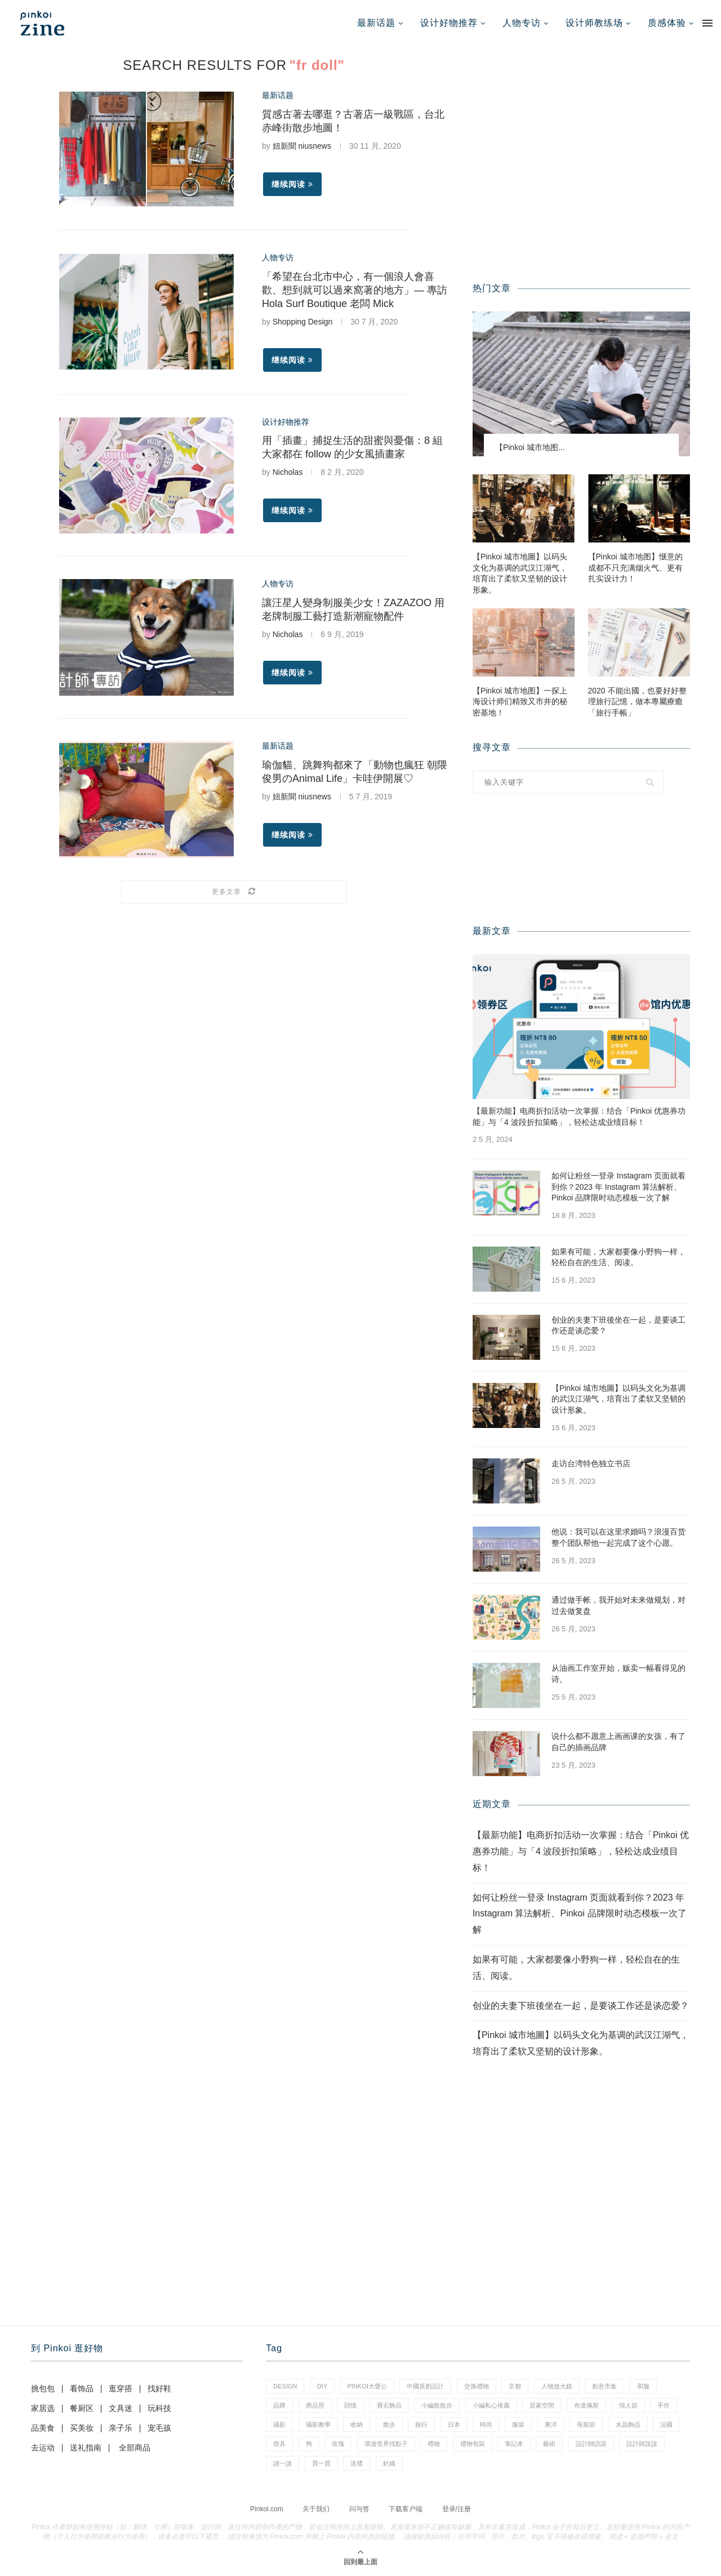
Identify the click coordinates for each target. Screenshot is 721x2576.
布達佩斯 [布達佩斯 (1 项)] (586, 2405)
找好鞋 (159, 2388)
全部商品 (134, 2447)
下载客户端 (405, 2509)
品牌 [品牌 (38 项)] (279, 2405)
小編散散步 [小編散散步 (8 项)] (436, 2405)
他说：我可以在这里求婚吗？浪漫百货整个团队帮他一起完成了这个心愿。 (618, 1537)
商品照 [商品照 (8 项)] (315, 2405)
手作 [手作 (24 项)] (663, 2405)
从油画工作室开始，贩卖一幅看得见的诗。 (618, 1673)
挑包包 (43, 2388)
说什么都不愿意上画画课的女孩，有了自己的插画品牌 (618, 1742)
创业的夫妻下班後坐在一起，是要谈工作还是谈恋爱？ (618, 1325)
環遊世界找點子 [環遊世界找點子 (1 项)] (386, 2443)
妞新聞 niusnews (302, 145)
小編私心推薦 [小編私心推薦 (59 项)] (491, 2405)
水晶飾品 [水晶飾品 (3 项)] (628, 2424)
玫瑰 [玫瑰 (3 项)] (338, 2443)
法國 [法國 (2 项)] (666, 2424)
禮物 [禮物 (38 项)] (434, 2443)
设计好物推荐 (449, 23)
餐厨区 (82, 2408)
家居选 (43, 2408)
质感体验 (667, 23)
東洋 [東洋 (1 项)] (551, 2424)
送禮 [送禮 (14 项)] (356, 2463)
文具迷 (120, 2408)
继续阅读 (292, 184)
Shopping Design (303, 321)
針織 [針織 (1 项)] (389, 2463)
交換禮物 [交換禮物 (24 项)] (476, 2386)
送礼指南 (85, 2447)
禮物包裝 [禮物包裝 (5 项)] (472, 2443)
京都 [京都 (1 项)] (515, 2386)
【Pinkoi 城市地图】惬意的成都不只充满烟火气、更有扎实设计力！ (635, 567)
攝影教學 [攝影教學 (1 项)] (318, 2424)
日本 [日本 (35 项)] (454, 2424)
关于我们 (316, 2509)
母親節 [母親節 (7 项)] (586, 2424)
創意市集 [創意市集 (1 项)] (604, 2386)
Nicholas (288, 472)
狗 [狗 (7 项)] (309, 2443)
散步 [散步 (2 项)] (389, 2424)
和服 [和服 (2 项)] (643, 2386)
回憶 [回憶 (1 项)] (350, 2405)
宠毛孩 (159, 2427)
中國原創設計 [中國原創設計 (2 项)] (425, 2386)
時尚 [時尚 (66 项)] (486, 2424)
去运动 (43, 2447)
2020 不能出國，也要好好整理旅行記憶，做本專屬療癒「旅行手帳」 (637, 701)
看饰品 (82, 2388)
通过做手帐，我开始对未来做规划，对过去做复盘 (618, 1605)
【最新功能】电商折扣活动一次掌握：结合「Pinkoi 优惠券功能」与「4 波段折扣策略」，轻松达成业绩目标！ (579, 1116)
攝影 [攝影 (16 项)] (279, 2424)
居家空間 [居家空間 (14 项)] (541, 2405)
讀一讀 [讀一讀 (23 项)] (282, 2463)
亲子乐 (120, 2427)
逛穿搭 (120, 2388)
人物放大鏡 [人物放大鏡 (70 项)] (556, 2386)
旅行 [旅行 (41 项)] (421, 2424)
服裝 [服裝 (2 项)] (518, 2424)
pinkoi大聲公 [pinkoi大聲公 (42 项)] (367, 2386)
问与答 (359, 2509)
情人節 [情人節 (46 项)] (628, 2405)
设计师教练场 (594, 23)
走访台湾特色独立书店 (590, 1463)
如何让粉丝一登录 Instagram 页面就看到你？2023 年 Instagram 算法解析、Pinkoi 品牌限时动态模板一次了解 (618, 1186)
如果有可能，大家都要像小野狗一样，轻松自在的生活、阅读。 (618, 1257)
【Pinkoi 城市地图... (530, 447)
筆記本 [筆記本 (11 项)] (514, 2443)
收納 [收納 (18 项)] (356, 2424)
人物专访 (521, 23)
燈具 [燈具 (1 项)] (279, 2443)
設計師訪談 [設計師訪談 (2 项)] (591, 2443)
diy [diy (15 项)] (322, 2386)
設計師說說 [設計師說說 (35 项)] (641, 2443)
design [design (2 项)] (285, 2386)
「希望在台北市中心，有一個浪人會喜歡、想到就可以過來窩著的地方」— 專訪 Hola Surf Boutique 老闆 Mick (354, 290)
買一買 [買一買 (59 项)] (321, 2463)
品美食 (43, 2427)
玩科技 (159, 2408)
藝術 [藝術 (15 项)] (549, 2443)
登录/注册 (456, 2509)
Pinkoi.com (266, 2509)
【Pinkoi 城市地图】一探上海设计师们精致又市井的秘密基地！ (520, 701)
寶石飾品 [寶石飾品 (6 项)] (389, 2405)
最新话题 (376, 23)
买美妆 (82, 2427)
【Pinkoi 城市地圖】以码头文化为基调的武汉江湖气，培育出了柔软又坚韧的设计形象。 (520, 573)
